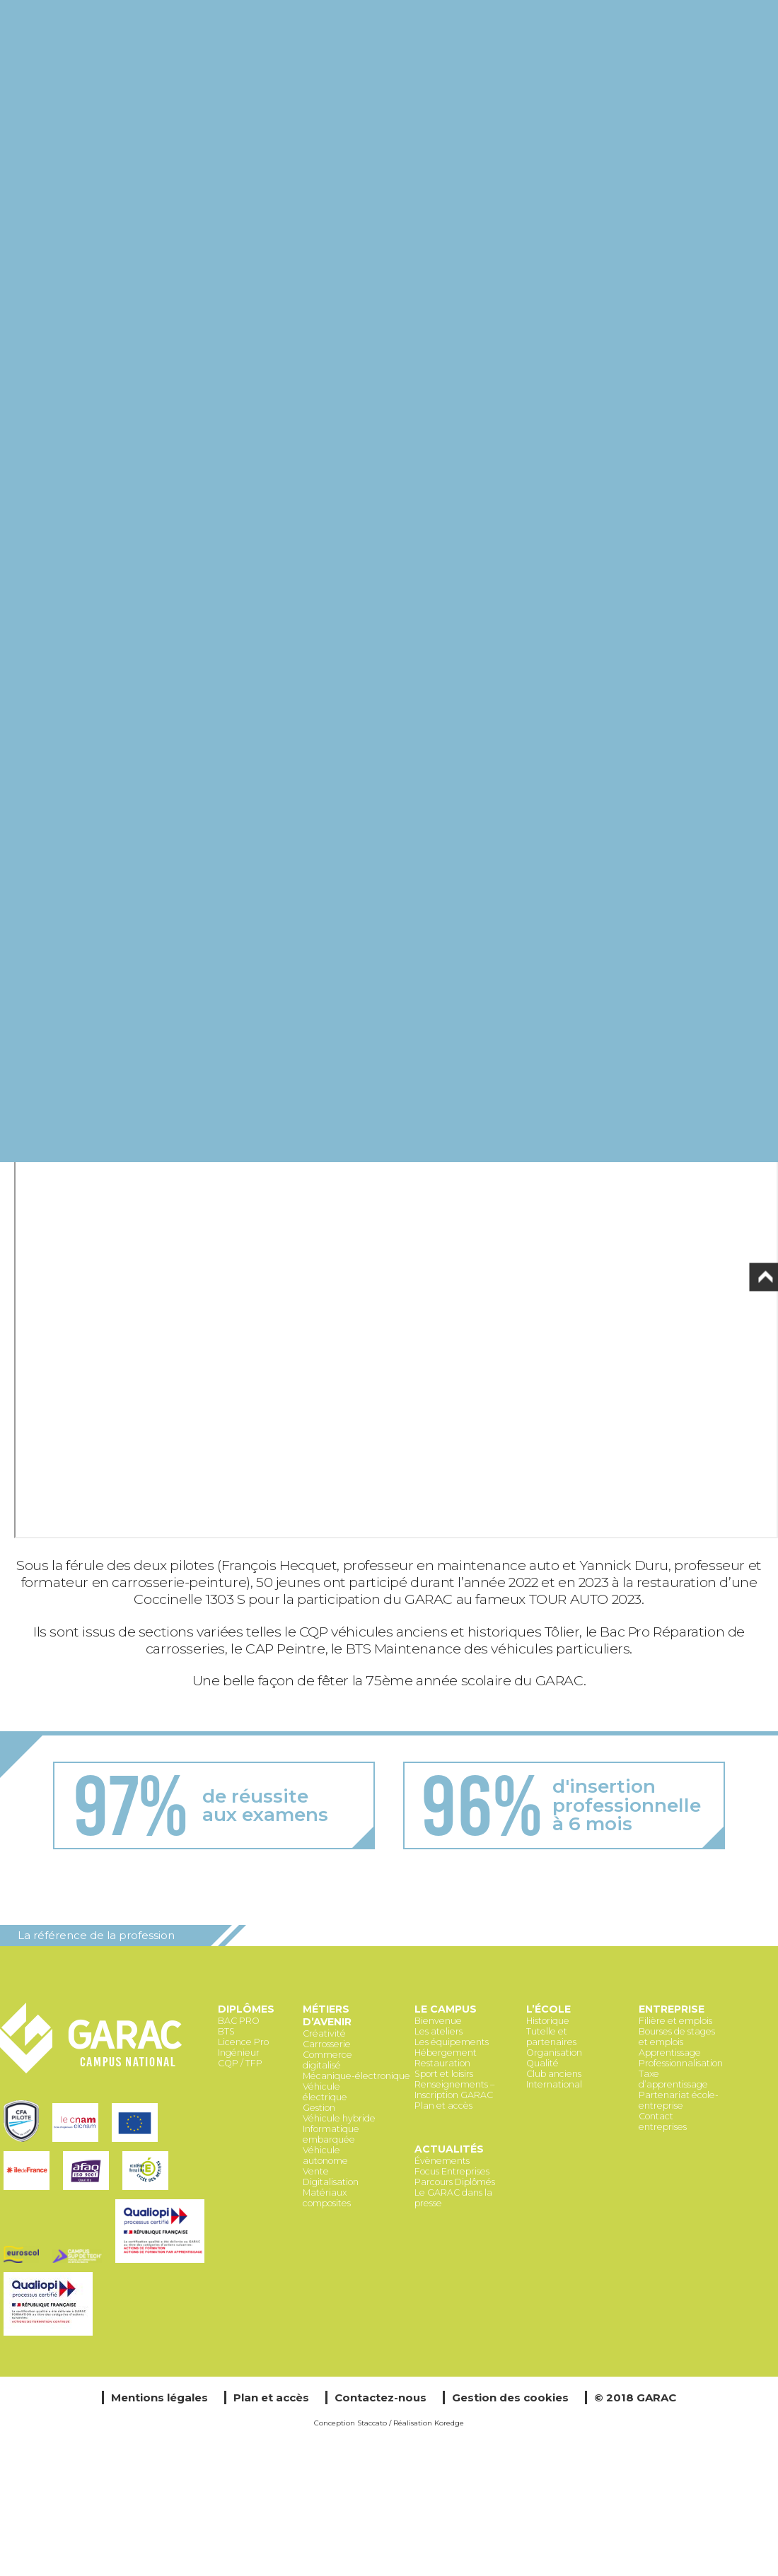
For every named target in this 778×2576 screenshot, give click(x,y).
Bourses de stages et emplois (677, 2036)
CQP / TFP (240, 2063)
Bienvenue (438, 2020)
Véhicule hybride (339, 2118)
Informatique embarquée (331, 2134)
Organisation (554, 2052)
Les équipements (451, 2042)
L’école (548, 2009)
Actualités (449, 2149)
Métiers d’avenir (327, 2015)
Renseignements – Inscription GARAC (454, 2089)
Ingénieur (239, 2052)
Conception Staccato (350, 2423)
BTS (226, 2031)
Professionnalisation (681, 2063)
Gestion (319, 2107)
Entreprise (671, 2009)
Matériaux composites (327, 2197)
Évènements (442, 2160)
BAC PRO (239, 2020)
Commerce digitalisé (327, 2060)
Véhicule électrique (325, 2091)
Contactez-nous (380, 2397)
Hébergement (445, 2052)
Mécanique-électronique (356, 2076)
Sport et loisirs (443, 2073)
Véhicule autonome (325, 2155)
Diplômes (246, 2009)
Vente (316, 2171)
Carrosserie (327, 2044)
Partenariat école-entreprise (679, 2100)
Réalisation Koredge (428, 2423)
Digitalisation (331, 2182)
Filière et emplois (675, 2020)
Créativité (324, 2033)
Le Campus (445, 2009)
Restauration (442, 2063)
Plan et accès (443, 2105)
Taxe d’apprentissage (673, 2079)
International (554, 2084)
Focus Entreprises (451, 2171)
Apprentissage (670, 2052)
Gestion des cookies (510, 2397)
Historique (547, 2020)
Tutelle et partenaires (551, 2036)
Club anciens (553, 2073)
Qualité (542, 2063)
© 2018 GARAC (635, 2397)
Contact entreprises (663, 2121)
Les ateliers (438, 2031)
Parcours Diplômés (454, 2182)
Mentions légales (159, 2397)
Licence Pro (243, 2042)
